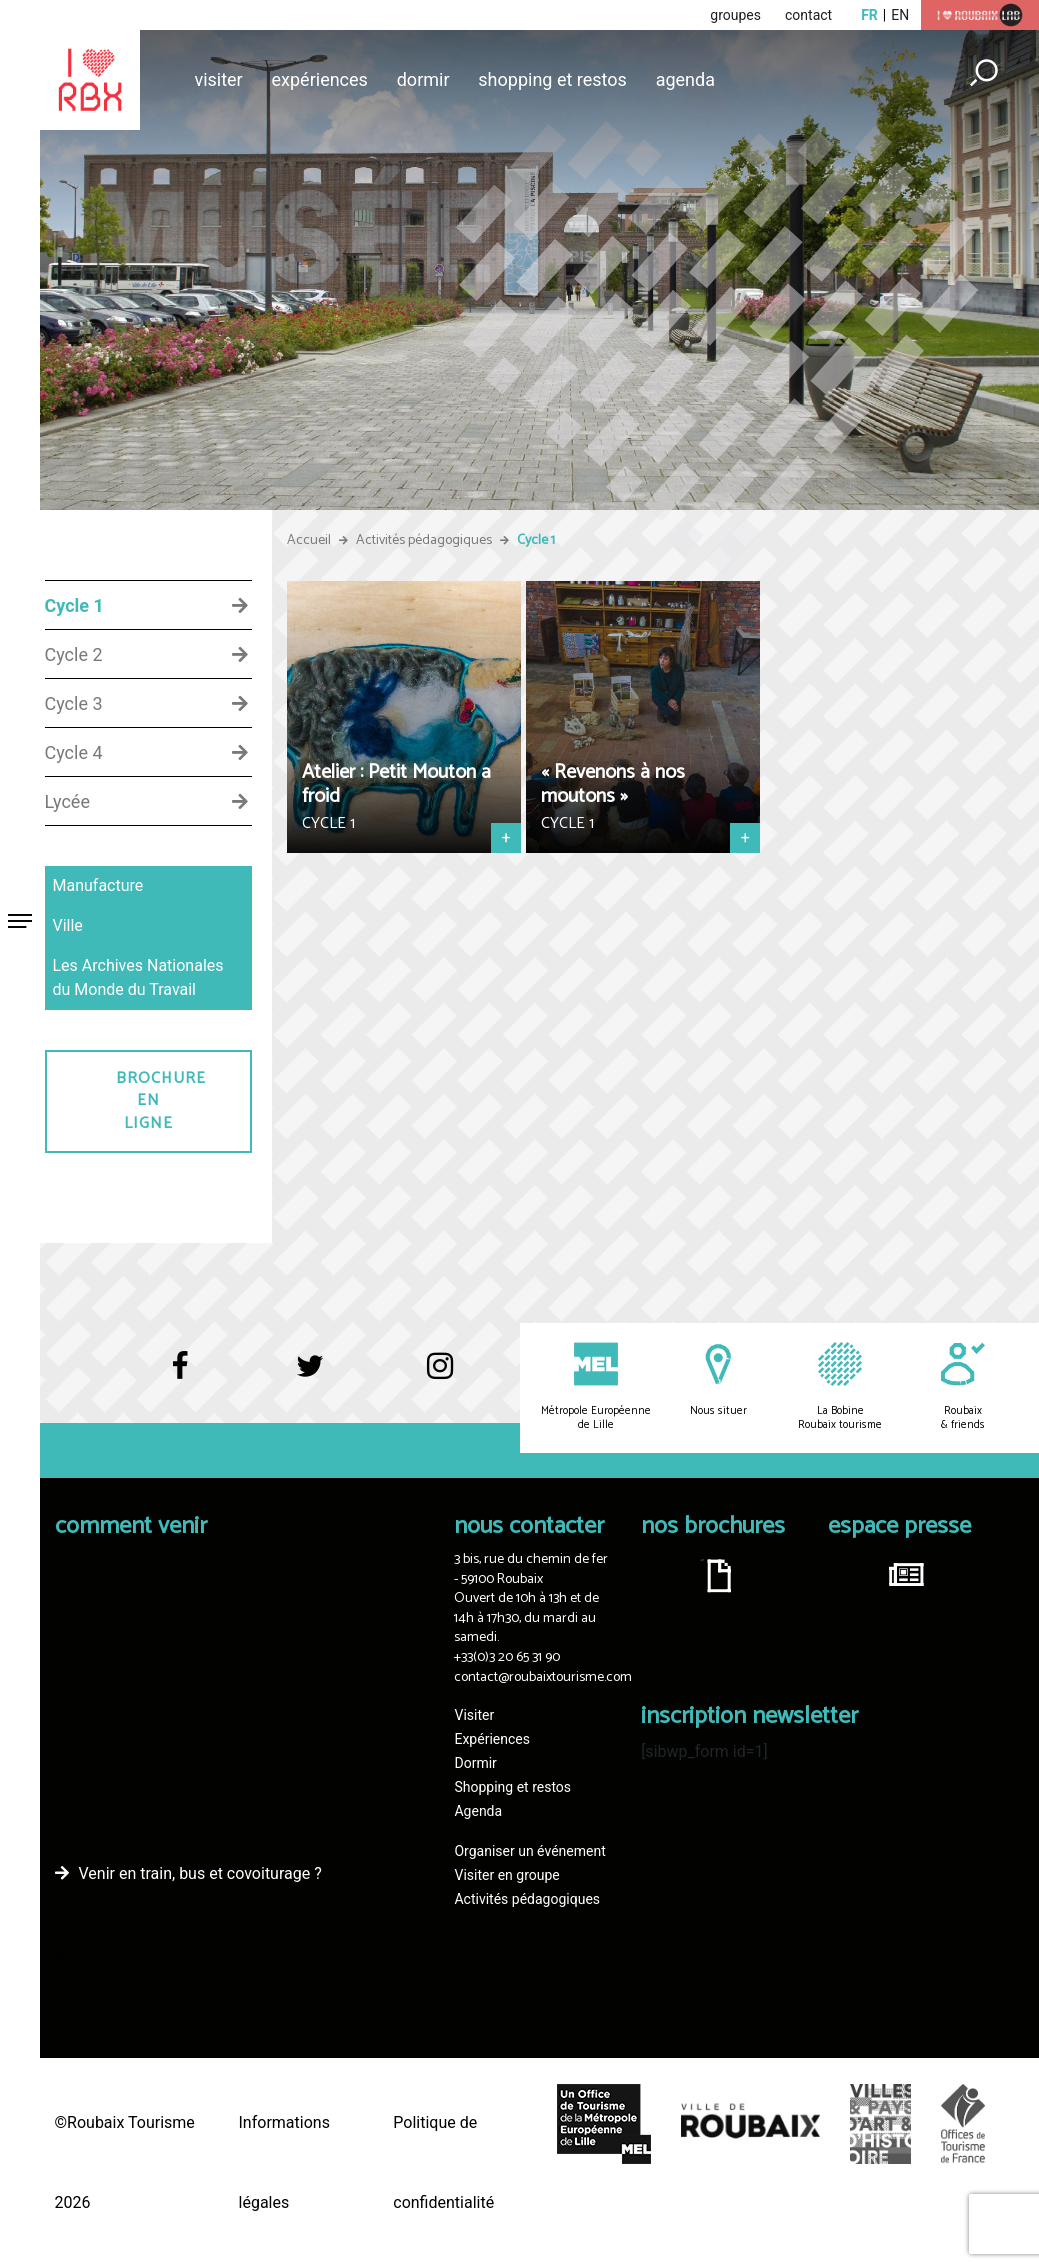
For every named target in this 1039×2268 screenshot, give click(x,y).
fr (869, 15)
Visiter (218, 79)
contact (808, 15)
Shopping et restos (552, 79)
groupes (735, 15)
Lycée (67, 802)
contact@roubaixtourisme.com (543, 1677)
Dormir (423, 79)
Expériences (320, 79)
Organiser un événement (529, 1851)
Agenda (685, 79)
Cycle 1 (74, 606)
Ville (68, 925)
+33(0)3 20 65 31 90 (507, 1657)
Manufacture (98, 885)
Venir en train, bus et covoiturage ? (200, 1873)
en (900, 15)
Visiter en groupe (506, 1875)
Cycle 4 (74, 753)
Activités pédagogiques (424, 540)
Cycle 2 (74, 655)
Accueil (309, 540)
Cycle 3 (74, 704)
